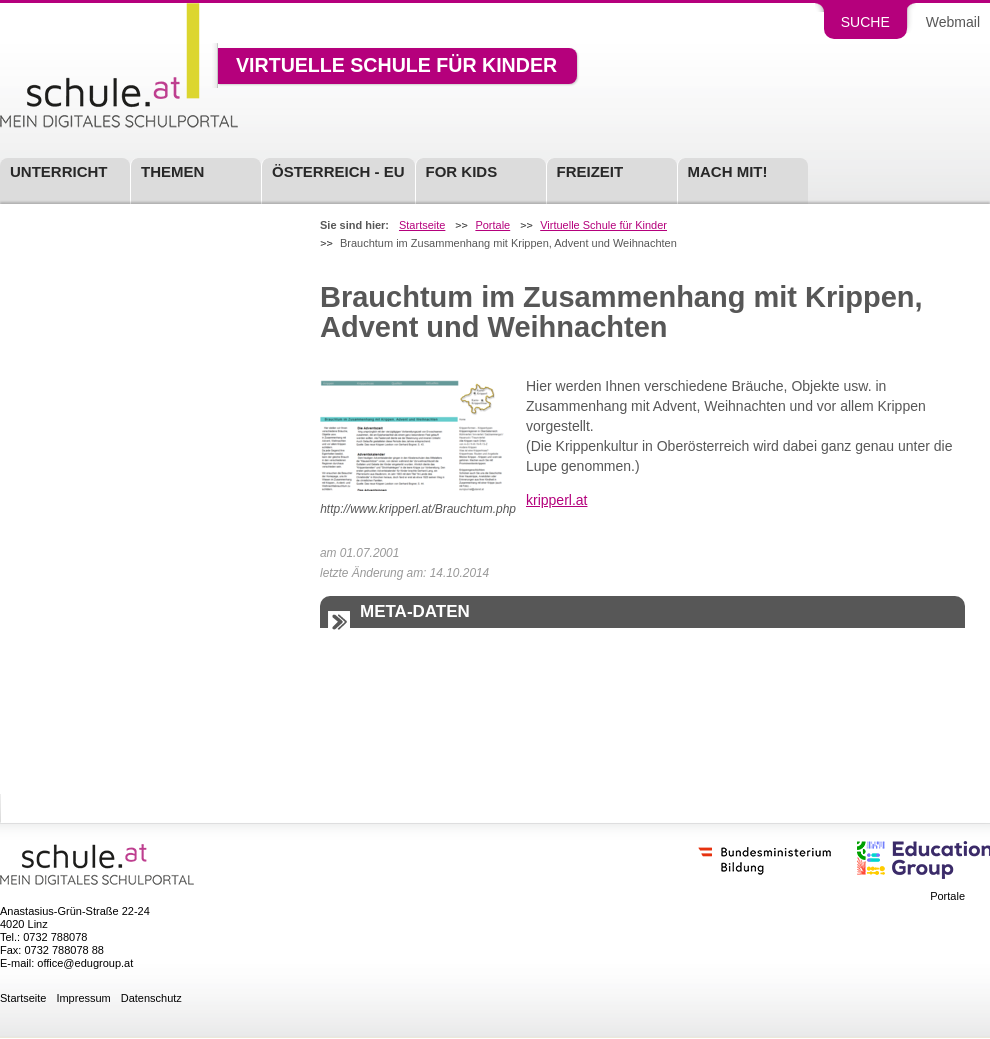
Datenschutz (151, 998)
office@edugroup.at (85, 963)
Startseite (422, 225)
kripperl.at (556, 500)
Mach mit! (728, 171)
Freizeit (590, 171)
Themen (172, 171)
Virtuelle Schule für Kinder (396, 66)
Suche (865, 22)
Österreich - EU (338, 171)
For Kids (462, 171)
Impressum (83, 998)
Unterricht (59, 171)
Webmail (953, 22)
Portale (492, 225)
